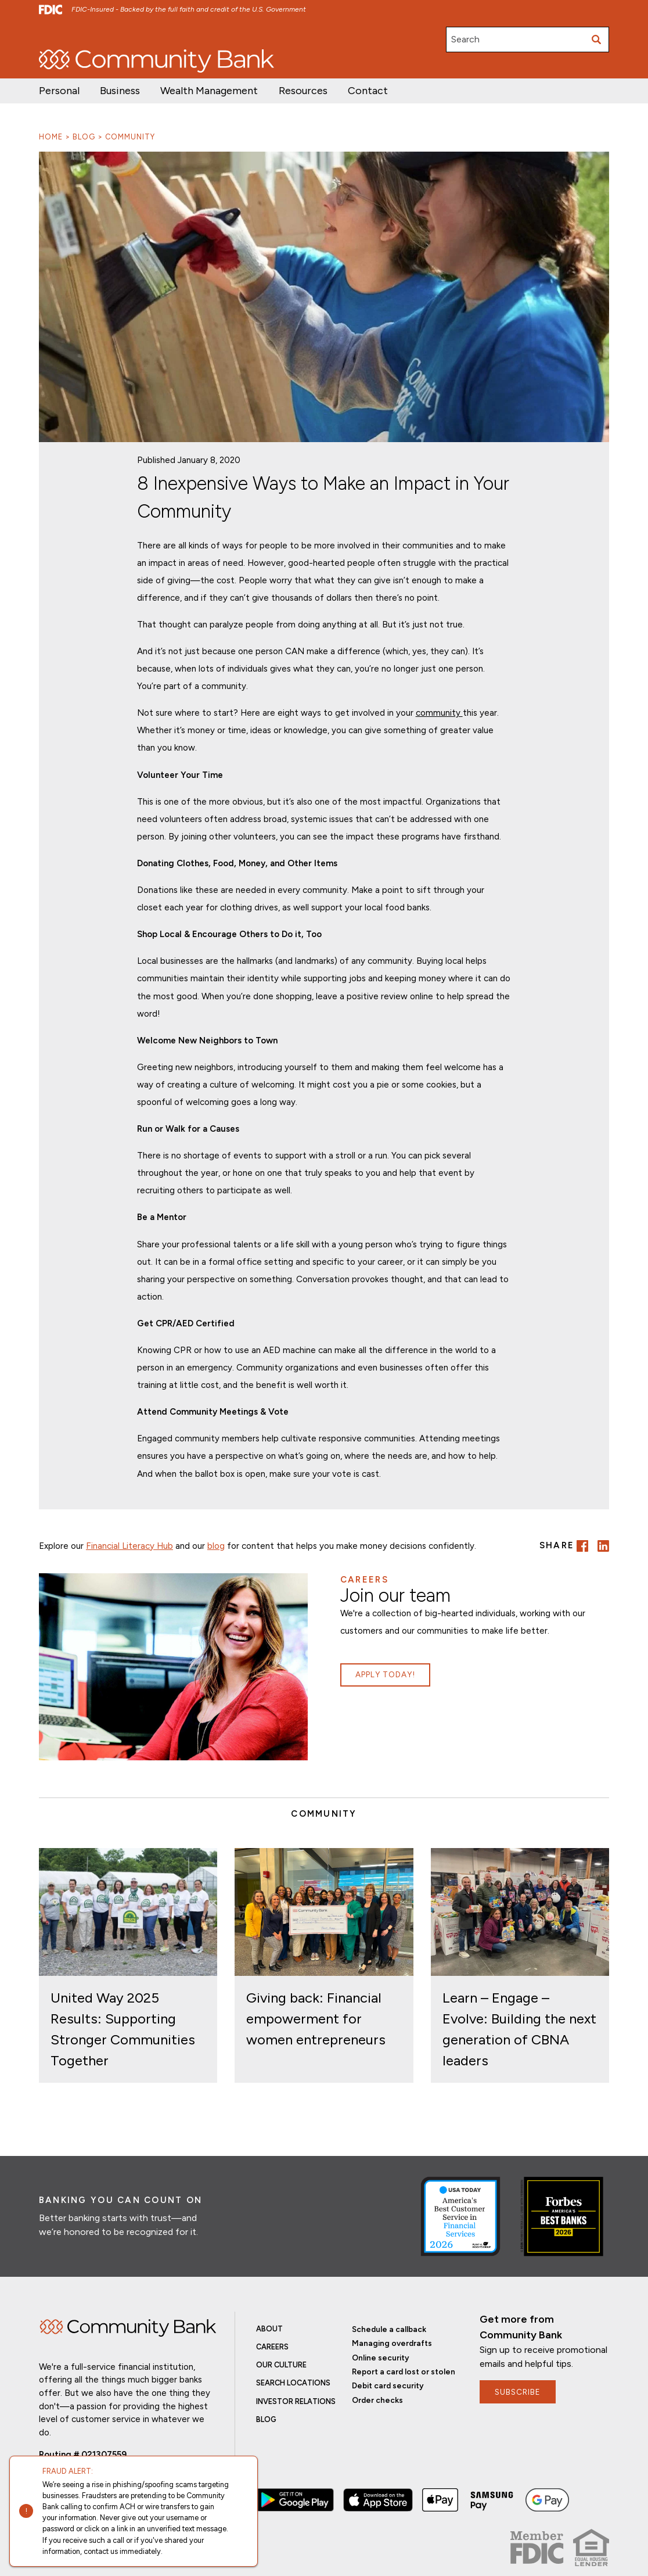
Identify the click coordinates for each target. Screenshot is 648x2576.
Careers (187, 34)
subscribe (518, 2391)
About (269, 2328)
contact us (101, 2551)
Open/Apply (61, 34)
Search (465, 39)
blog (216, 1546)
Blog (84, 136)
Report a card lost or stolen (403, 2371)
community (439, 713)
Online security (380, 2357)
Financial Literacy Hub (129, 1546)
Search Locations (293, 2382)
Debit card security (388, 2385)
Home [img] (128, 2328)
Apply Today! (385, 1674)
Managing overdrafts (392, 2343)
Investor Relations (128, 34)
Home (51, 136)
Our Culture (281, 2364)
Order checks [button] (377, 2400)
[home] (156, 61)
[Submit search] (596, 39)
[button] (209, 91)
